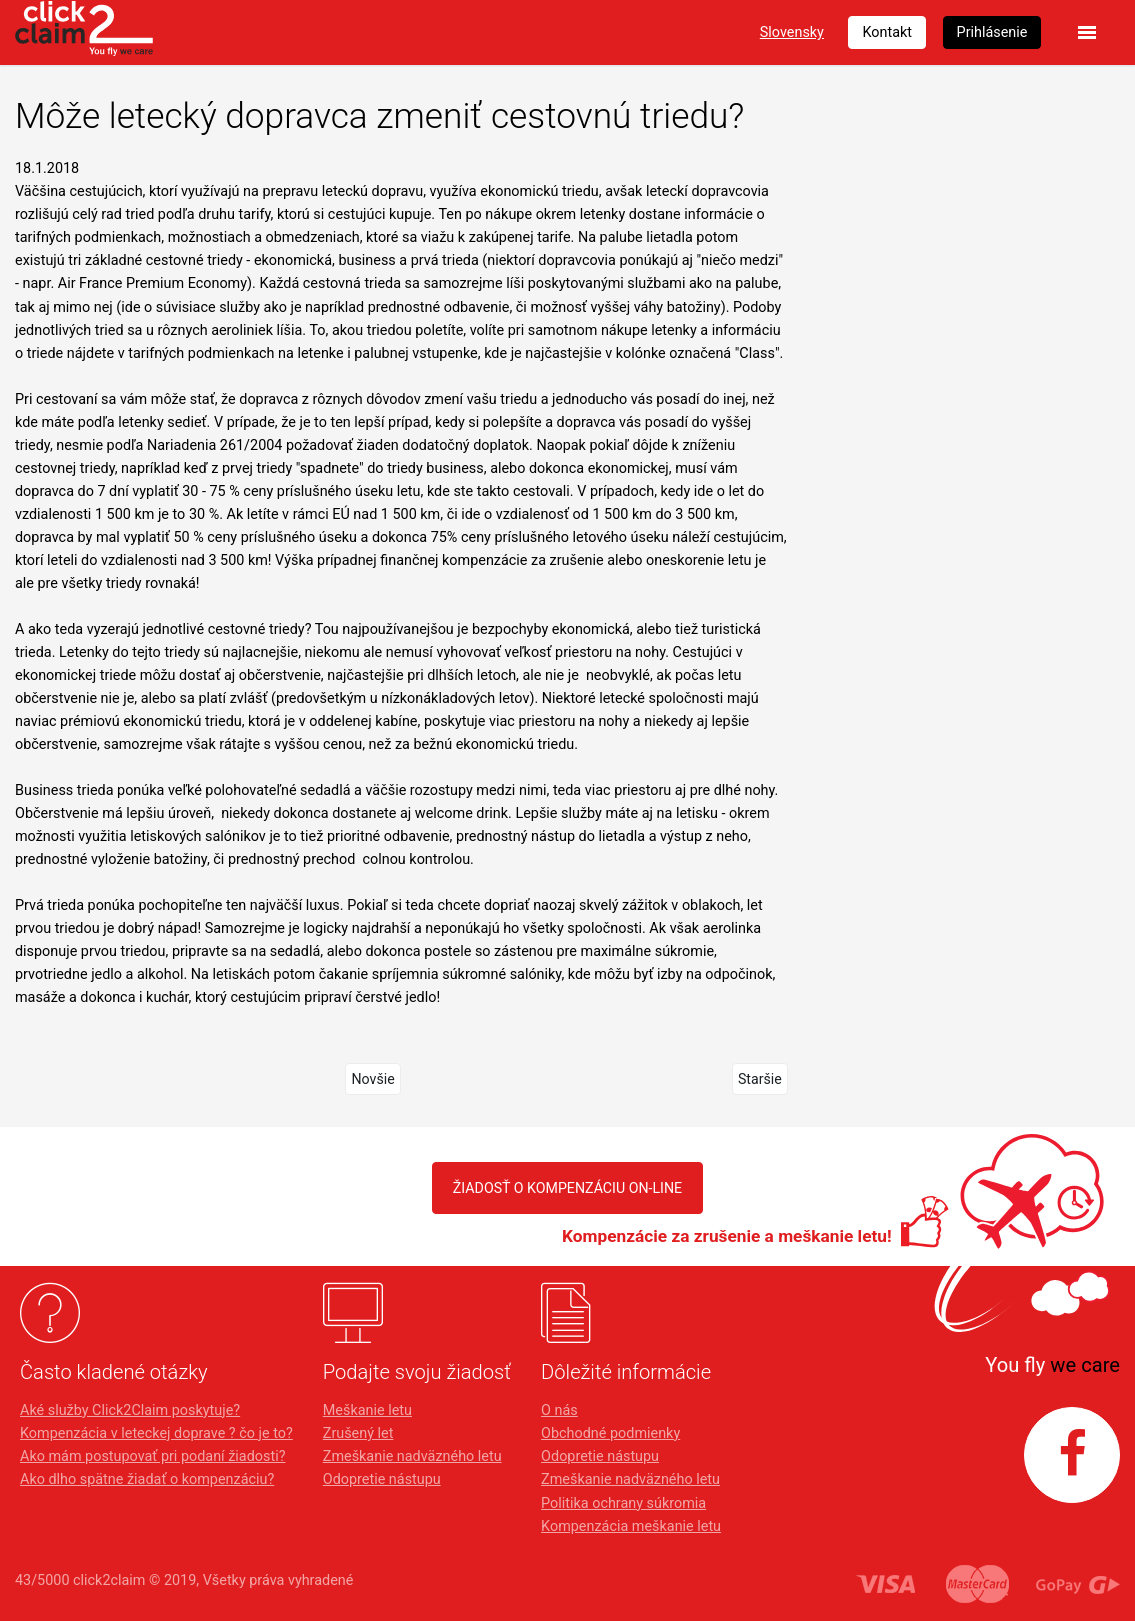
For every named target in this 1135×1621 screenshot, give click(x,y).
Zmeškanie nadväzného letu (412, 1456)
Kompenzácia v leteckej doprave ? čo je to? (156, 1433)
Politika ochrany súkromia (623, 1503)
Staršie (759, 1078)
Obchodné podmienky (610, 1433)
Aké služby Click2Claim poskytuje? (130, 1410)
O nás (559, 1410)
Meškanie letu (367, 1410)
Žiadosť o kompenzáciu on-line (567, 1187)
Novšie (373, 1078)
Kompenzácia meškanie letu (631, 1526)
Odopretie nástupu (382, 1480)
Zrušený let (358, 1433)
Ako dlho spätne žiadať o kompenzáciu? (147, 1480)
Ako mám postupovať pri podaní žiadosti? (152, 1456)
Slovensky (792, 32)
